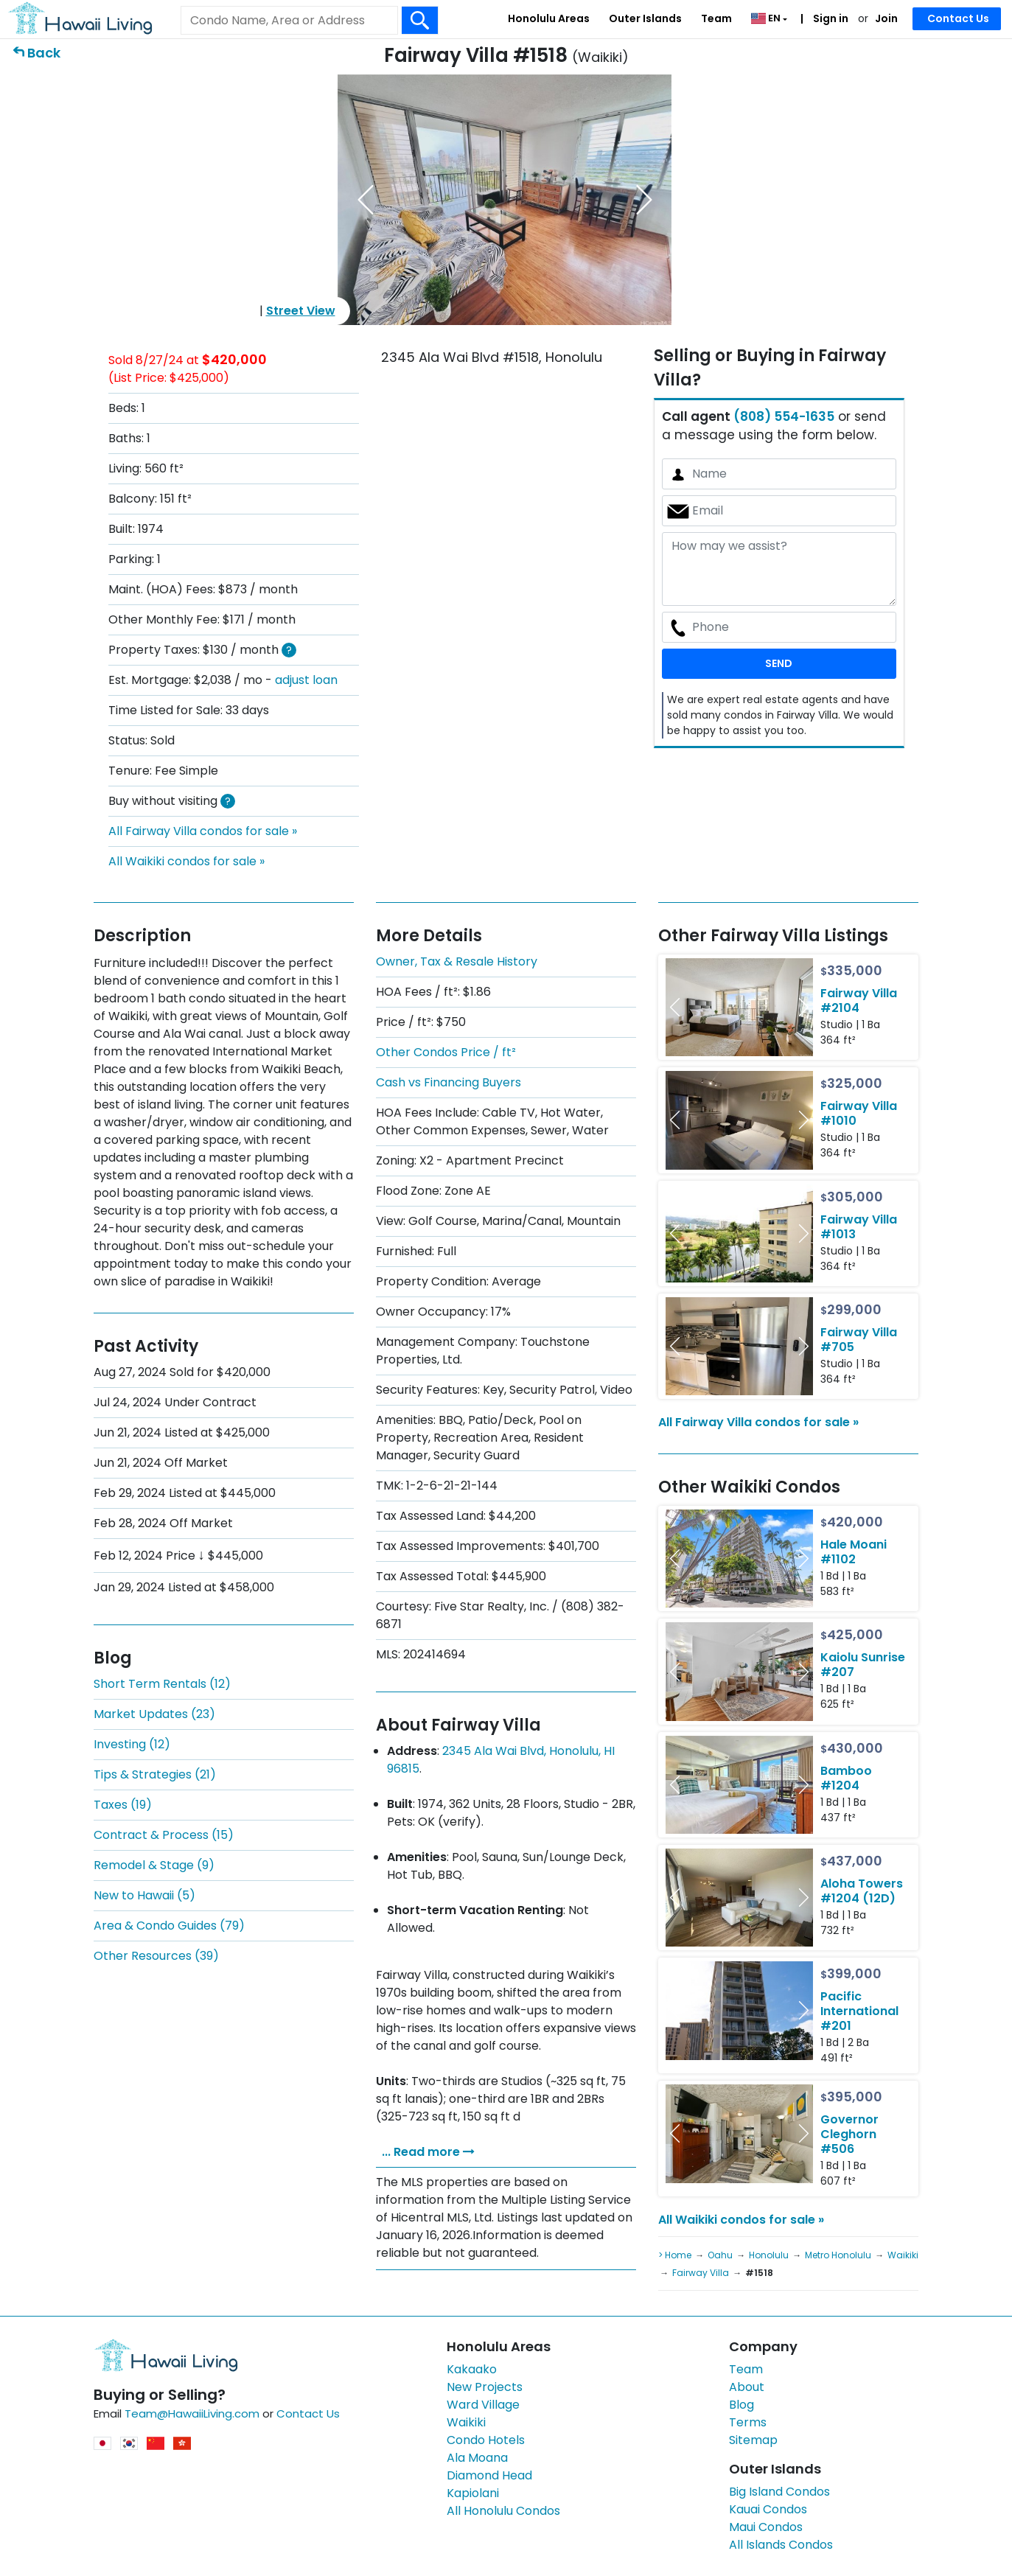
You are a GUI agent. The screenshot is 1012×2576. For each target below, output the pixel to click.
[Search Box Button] (420, 20)
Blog (741, 2404)
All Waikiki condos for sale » (186, 861)
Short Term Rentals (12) (162, 1683)
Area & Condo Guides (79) (169, 1925)
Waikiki (466, 2422)
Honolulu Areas (549, 18)
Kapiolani (473, 2493)
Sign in (829, 18)
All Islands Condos (781, 2544)
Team (716, 18)
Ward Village (483, 2404)
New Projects (485, 2386)
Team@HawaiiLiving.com (192, 2413)
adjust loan (306, 679)
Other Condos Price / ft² (446, 1052)
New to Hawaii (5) (144, 1895)
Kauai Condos (768, 2509)
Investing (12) (132, 1744)
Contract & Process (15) (164, 1834)
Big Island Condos (779, 2491)
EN (767, 18)
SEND (778, 663)
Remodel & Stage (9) (154, 1865)
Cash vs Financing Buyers (448, 1082)
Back (43, 52)
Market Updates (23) (154, 1714)
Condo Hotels (486, 2440)
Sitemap (753, 2440)
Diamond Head (489, 2475)
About (746, 2386)
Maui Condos (766, 2527)
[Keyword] (289, 20)
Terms (748, 2422)
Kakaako (472, 2369)
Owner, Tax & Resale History (456, 961)
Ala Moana (477, 2457)
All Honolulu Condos (503, 2510)
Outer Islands (645, 18)
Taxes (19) (123, 1804)
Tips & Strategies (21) (155, 1774)
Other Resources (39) (156, 1955)
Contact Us (958, 18)
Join (886, 18)
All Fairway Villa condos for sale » (202, 831)
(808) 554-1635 (783, 416)
